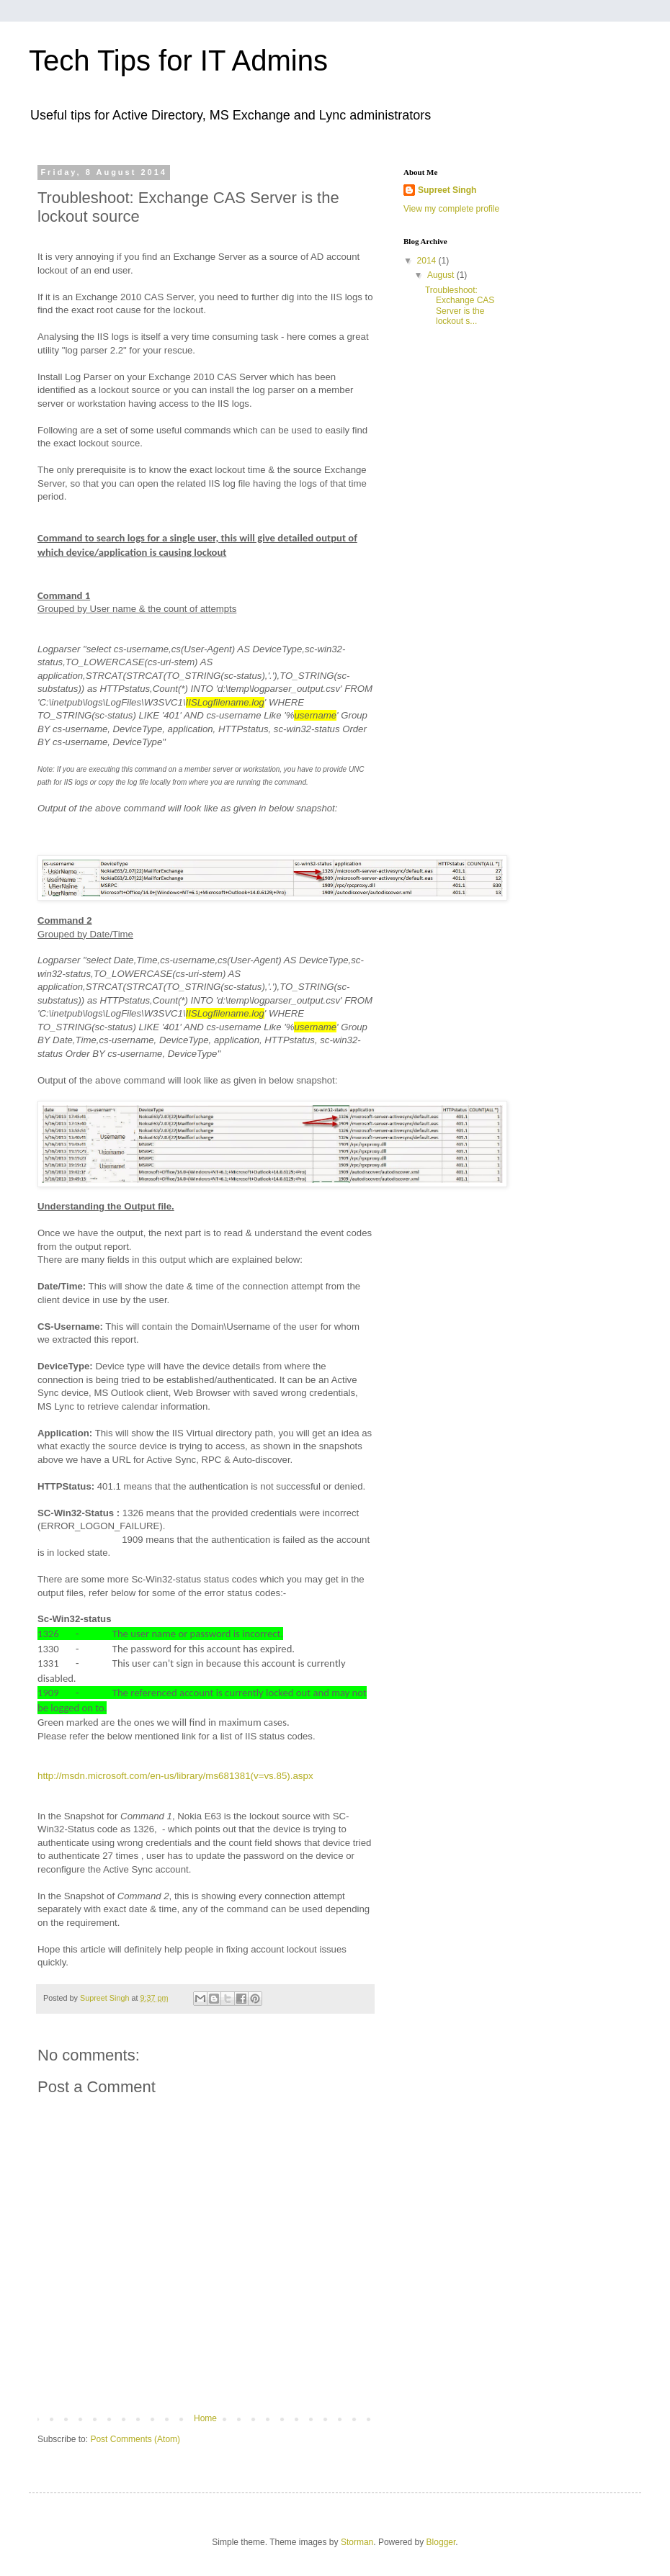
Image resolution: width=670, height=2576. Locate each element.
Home (205, 2418)
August (442, 275)
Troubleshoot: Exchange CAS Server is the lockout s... (459, 305)
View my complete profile (451, 209)
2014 (428, 261)
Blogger (441, 2542)
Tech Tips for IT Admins (178, 60)
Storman (357, 2542)
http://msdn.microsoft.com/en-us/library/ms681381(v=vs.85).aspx (175, 1775)
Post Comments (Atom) (135, 2439)
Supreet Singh (447, 190)
